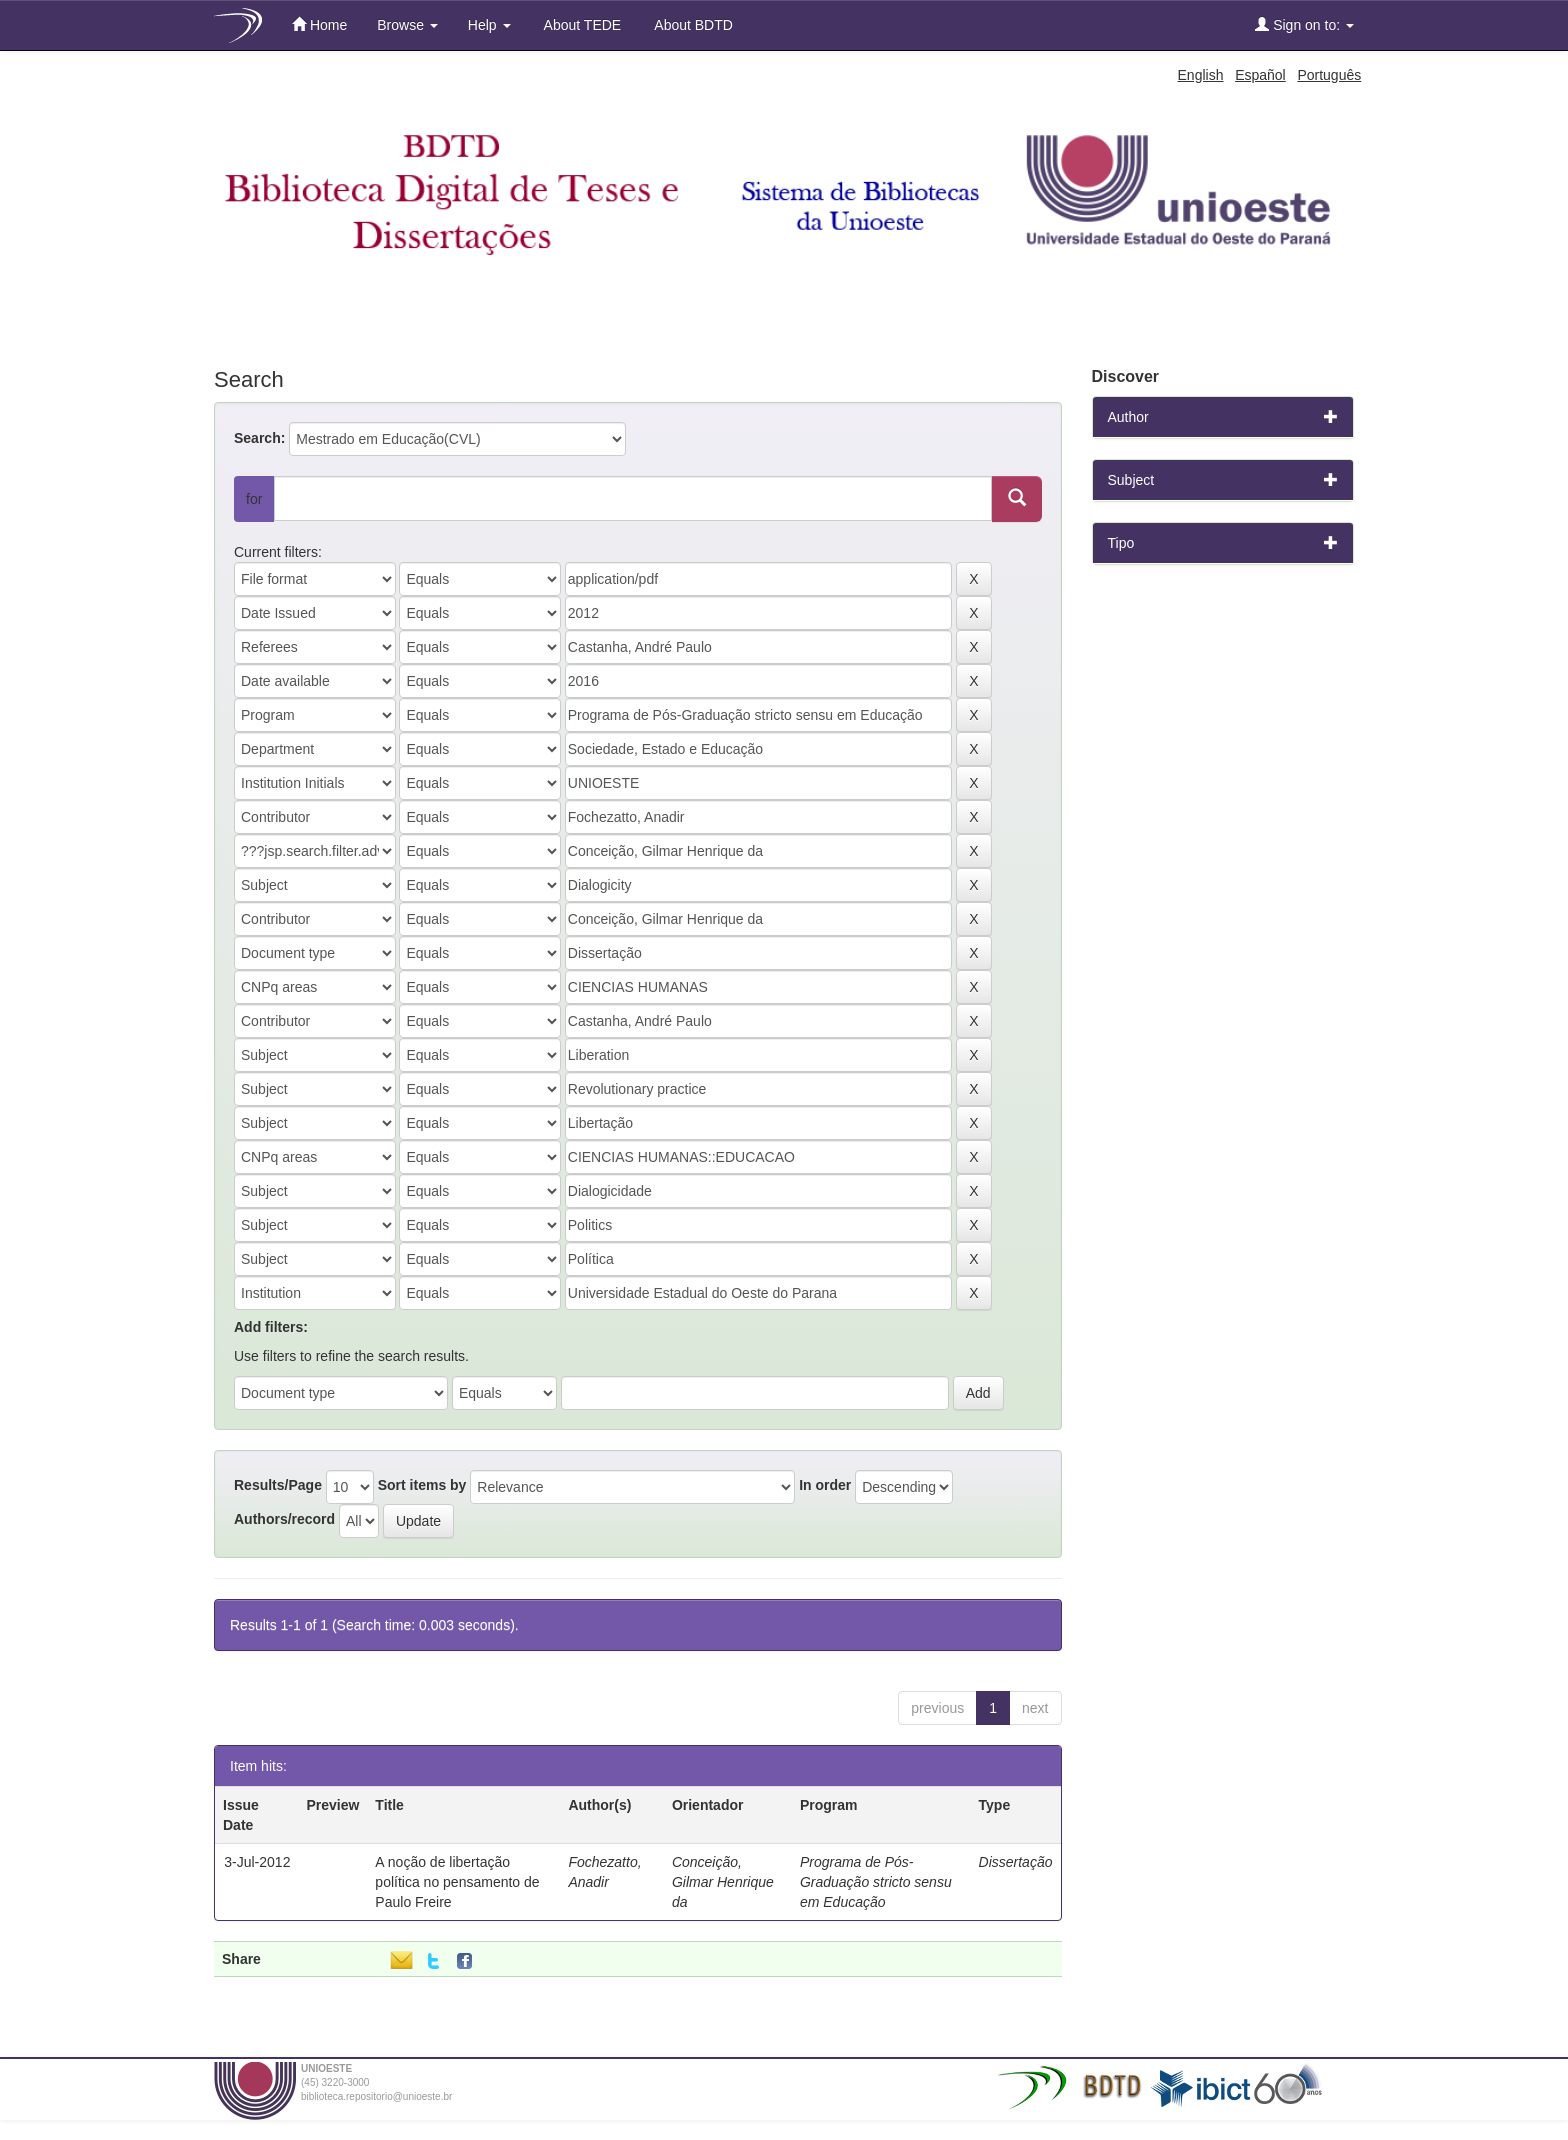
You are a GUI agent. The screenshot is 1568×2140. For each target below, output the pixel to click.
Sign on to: (1304, 24)
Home (319, 24)
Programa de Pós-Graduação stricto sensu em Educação (876, 1882)
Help (489, 25)
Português (1329, 75)
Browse (407, 25)
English (1201, 75)
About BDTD (692, 25)
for (254, 499)
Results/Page (278, 1485)
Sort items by (422, 1485)
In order (825, 1485)
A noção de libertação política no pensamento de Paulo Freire (457, 1882)
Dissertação (1016, 1862)
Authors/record (284, 1519)
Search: (259, 438)
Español (1260, 75)
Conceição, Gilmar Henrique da (723, 1882)
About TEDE (581, 25)
